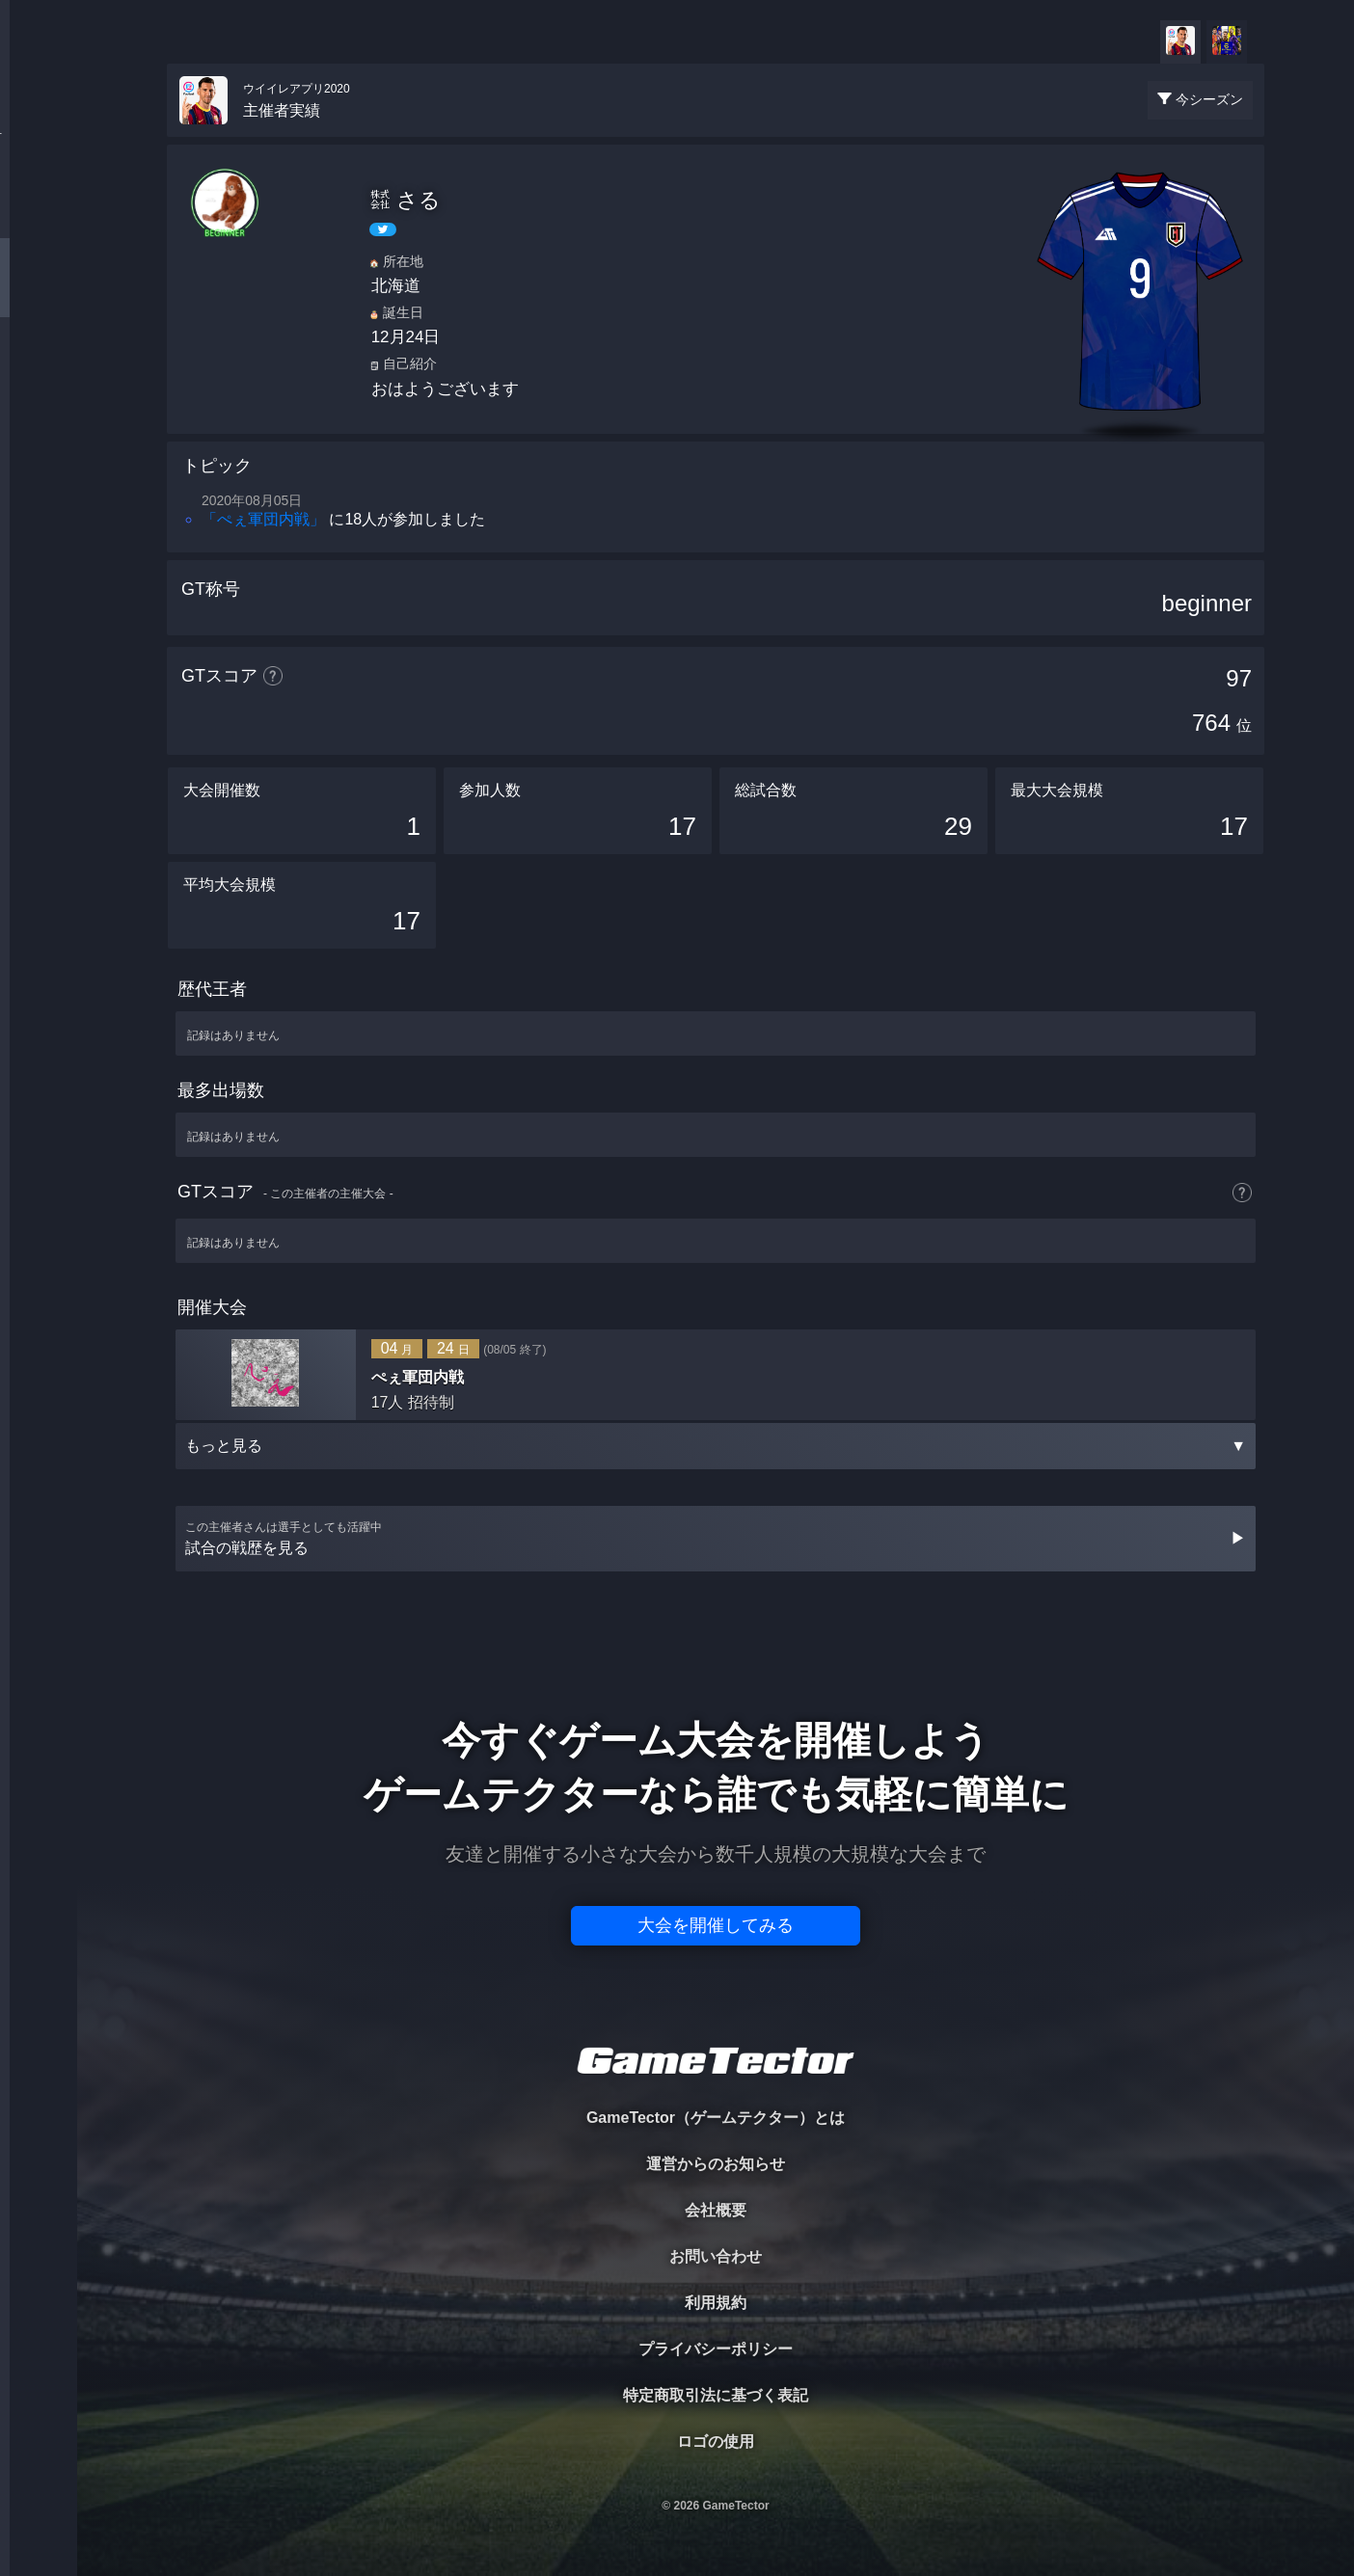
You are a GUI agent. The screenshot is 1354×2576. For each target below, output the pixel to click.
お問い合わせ (715, 2256)
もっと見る (715, 1445)
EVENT (38, 452)
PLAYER (39, 215)
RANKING (38, 373)
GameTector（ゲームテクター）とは (715, 2117)
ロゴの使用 (715, 2441)
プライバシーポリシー (715, 2349)
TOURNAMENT (38, 136)
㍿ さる (405, 200)
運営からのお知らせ (715, 2164)
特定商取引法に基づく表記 (715, 2395)
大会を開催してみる (715, 1925)
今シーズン (1209, 99)
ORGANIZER (39, 294)
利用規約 (715, 2302)
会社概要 (715, 2210)
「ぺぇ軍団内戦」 (263, 519)
